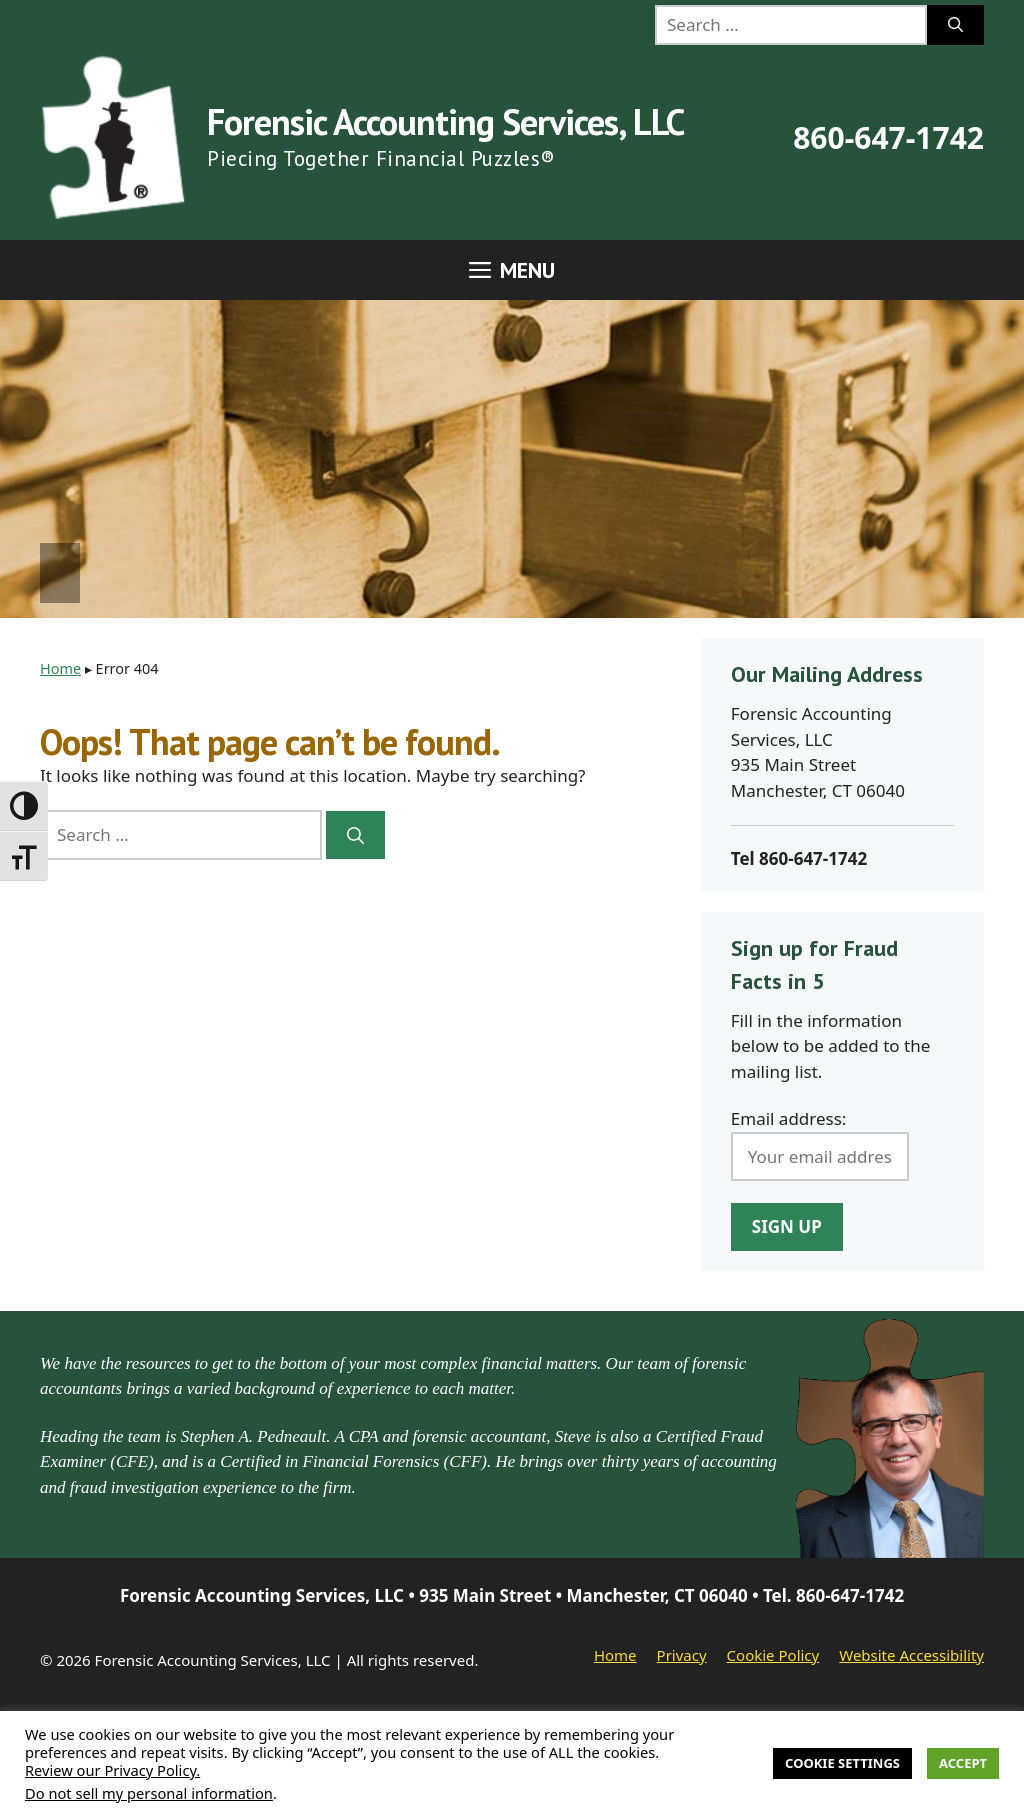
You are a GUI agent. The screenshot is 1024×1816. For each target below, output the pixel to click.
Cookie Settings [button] (842, 1763)
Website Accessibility (911, 1655)
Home (60, 668)
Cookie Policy (773, 1655)
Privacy (682, 1655)
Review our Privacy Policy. (112, 1770)
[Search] (955, 25)
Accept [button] (963, 1763)
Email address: (789, 1118)
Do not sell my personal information (149, 1793)
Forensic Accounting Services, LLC (445, 121)
